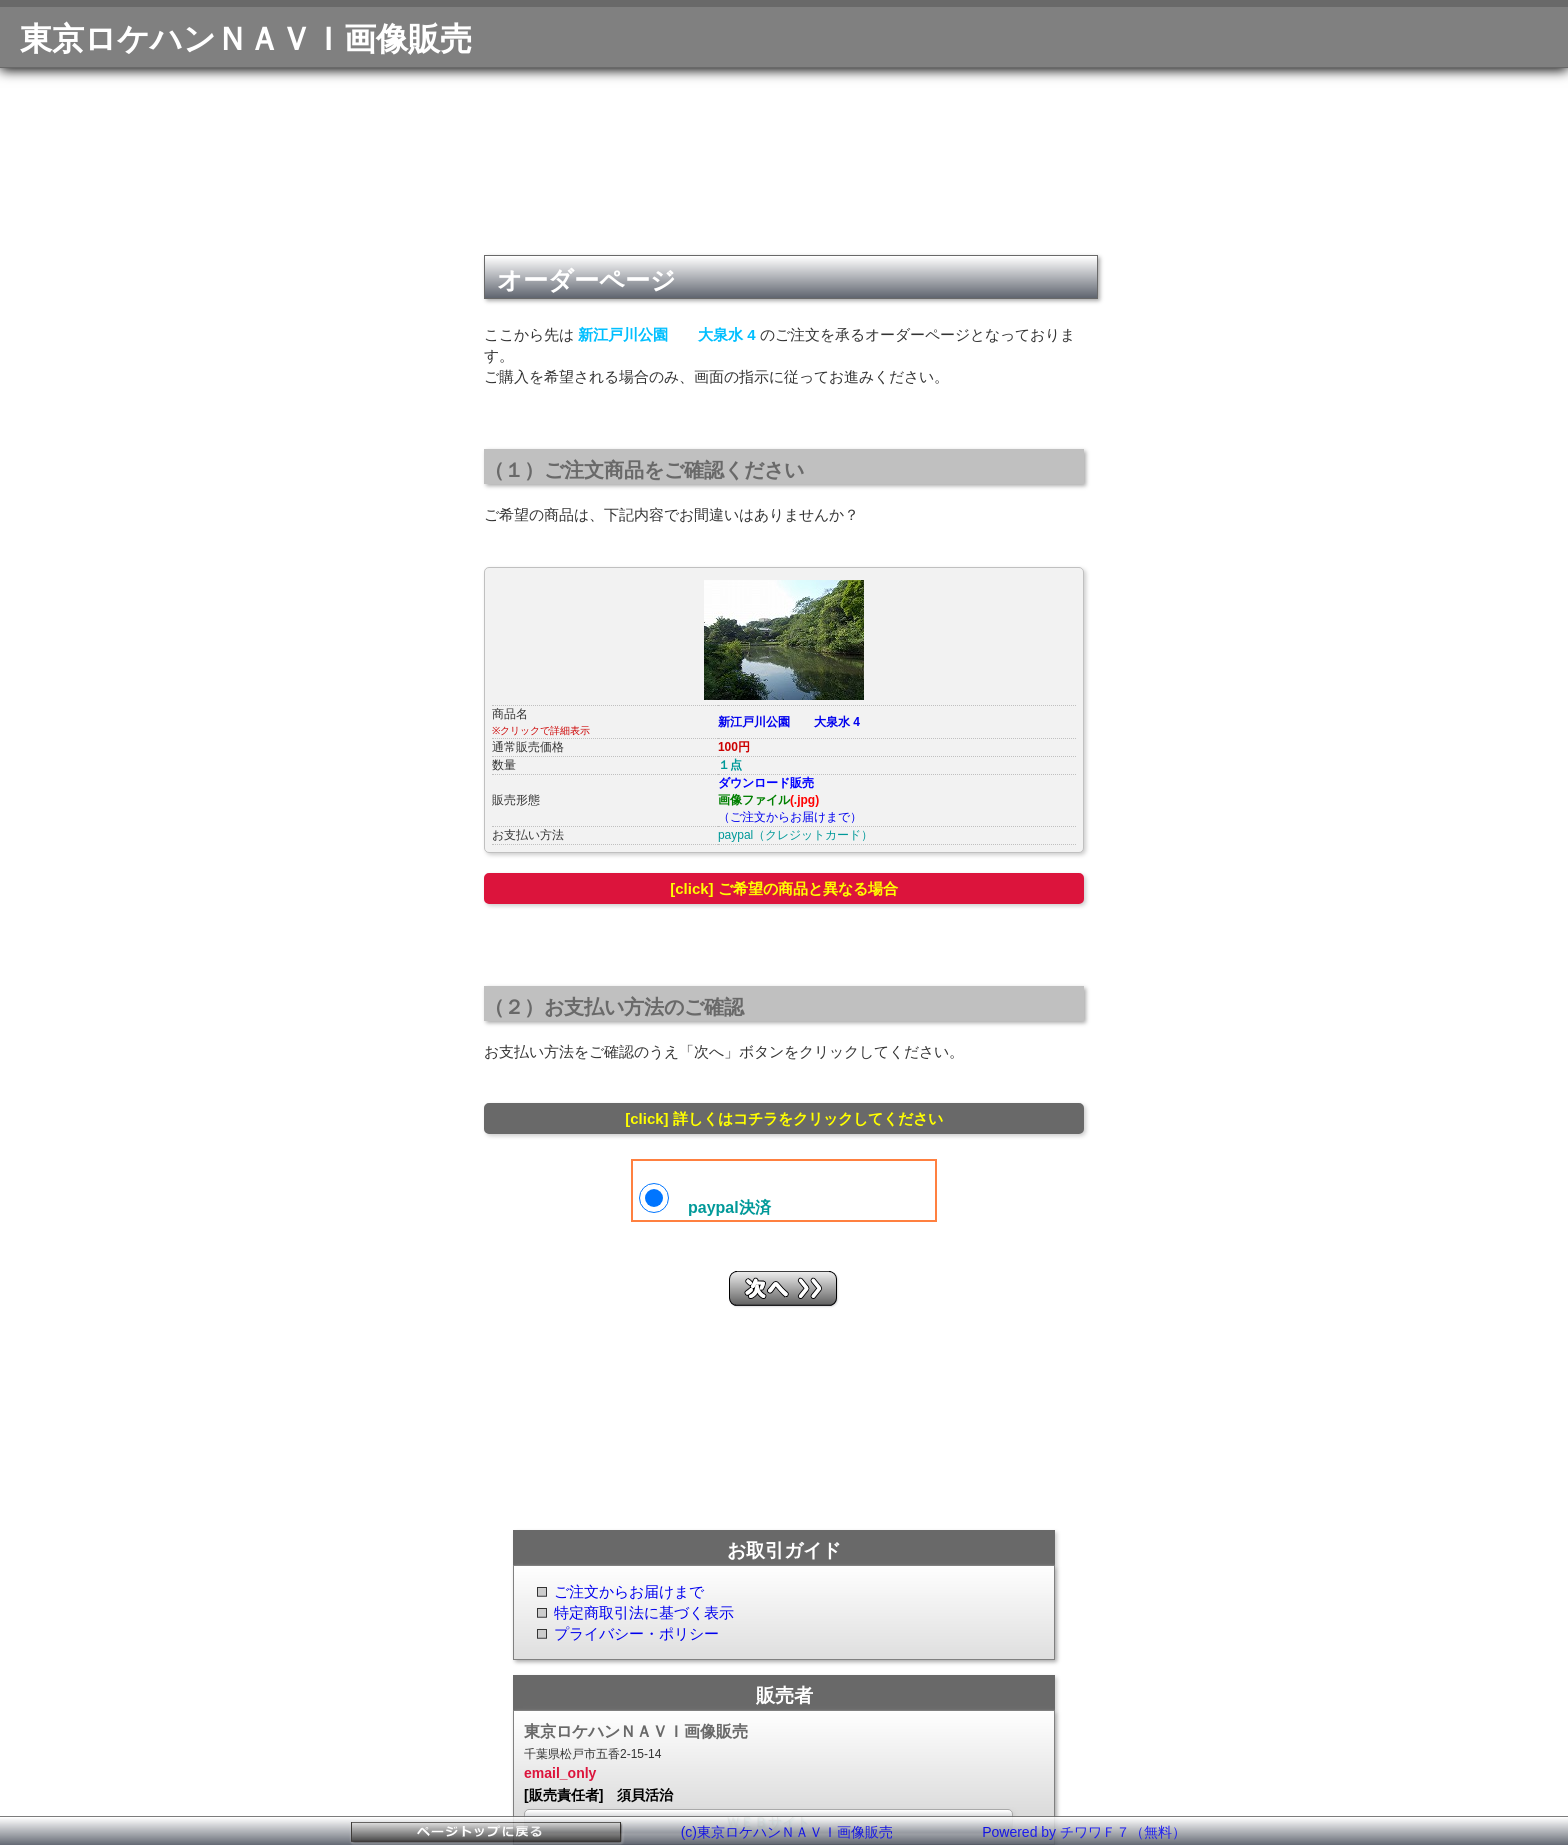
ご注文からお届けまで (629, 1591)
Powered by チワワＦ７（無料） (1084, 1832)
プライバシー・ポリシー (636, 1633)
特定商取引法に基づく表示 (644, 1612)
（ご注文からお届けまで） (790, 817)
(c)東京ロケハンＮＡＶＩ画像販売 (787, 1832)
